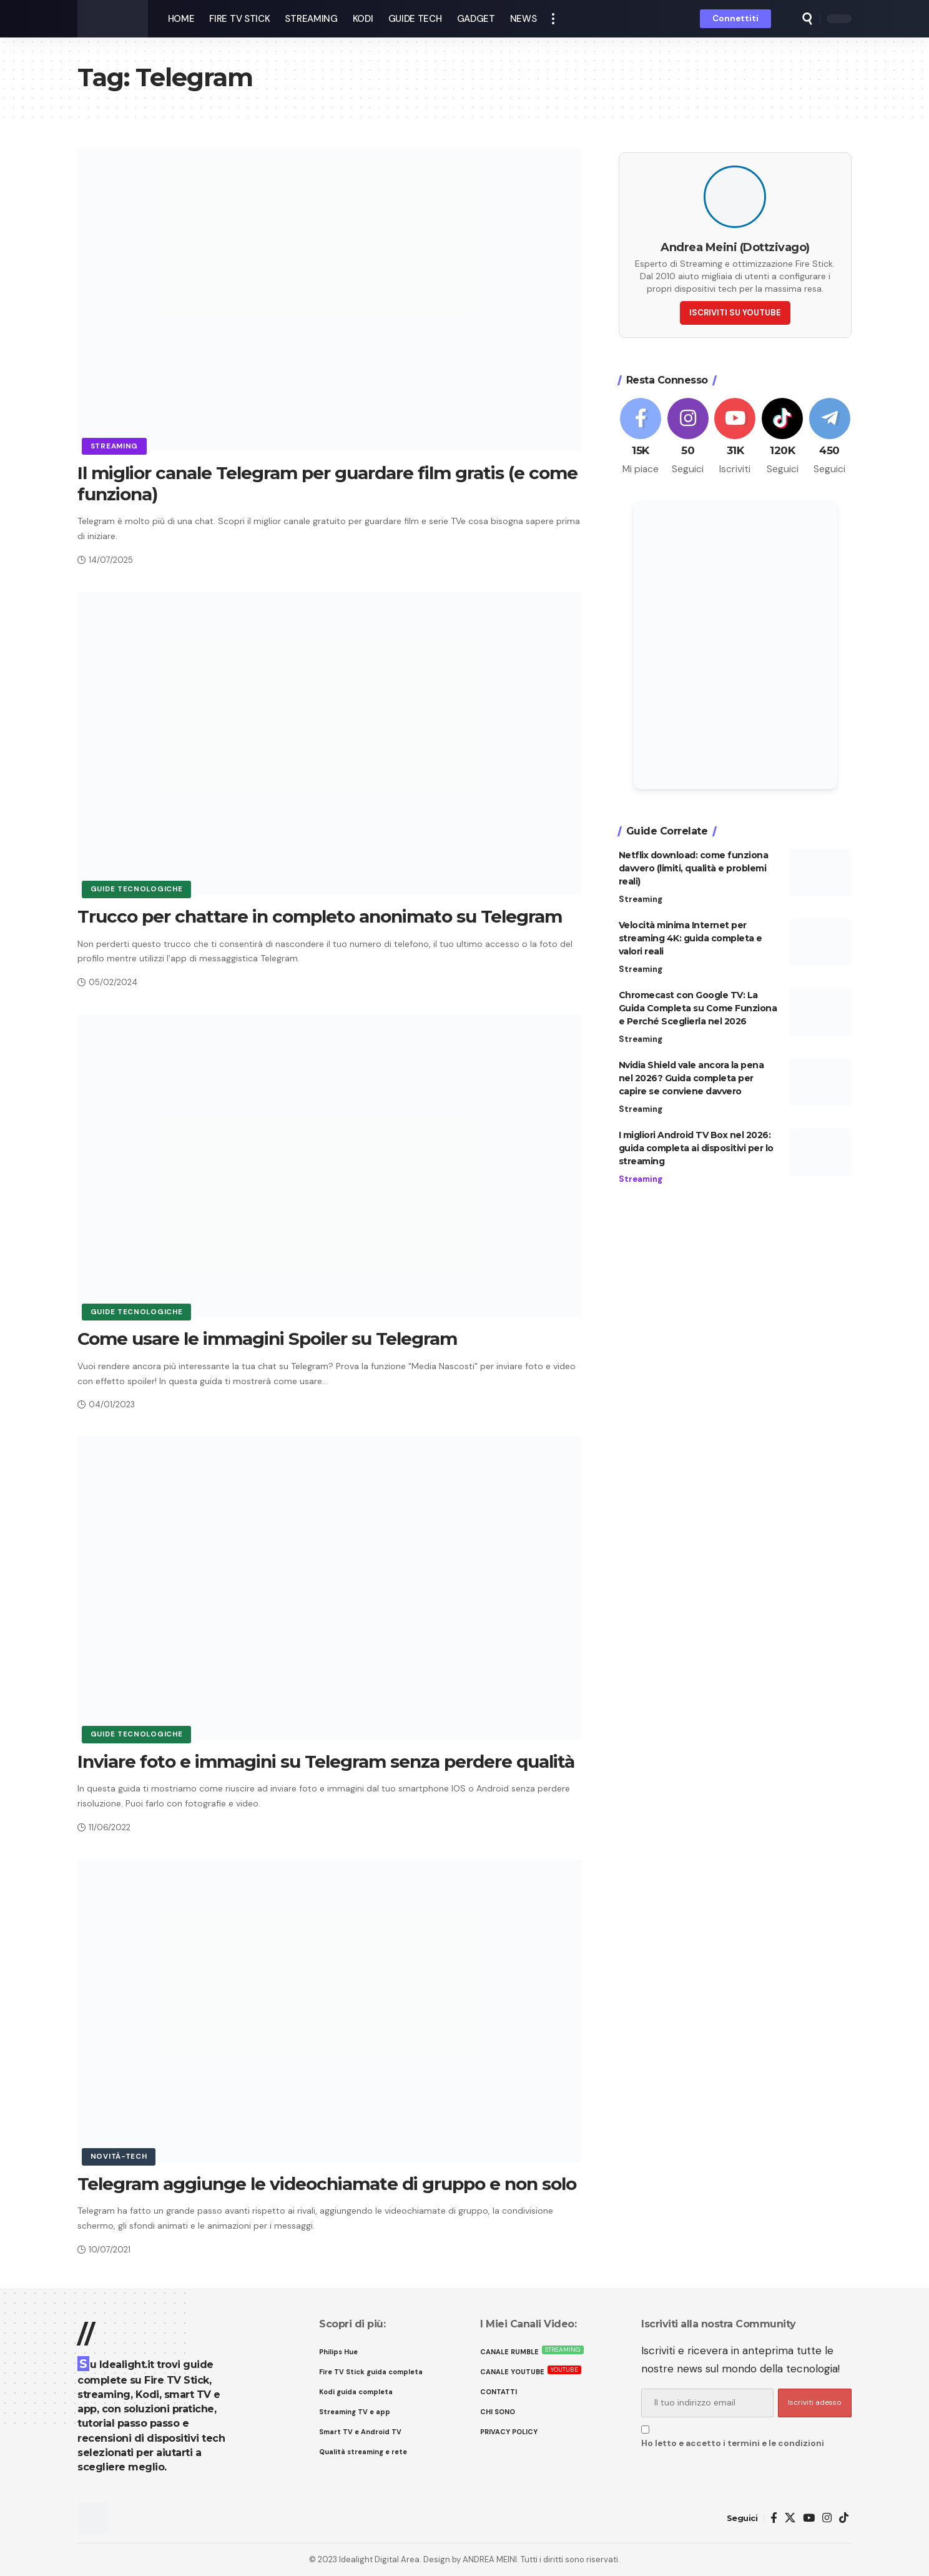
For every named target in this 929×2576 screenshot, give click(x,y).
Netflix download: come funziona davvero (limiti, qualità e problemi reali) (694, 864)
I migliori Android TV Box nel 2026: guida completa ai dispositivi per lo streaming (696, 1144)
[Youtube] (735, 433)
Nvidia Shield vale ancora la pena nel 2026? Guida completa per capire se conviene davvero (691, 1074)
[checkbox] (645, 2429)
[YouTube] (809, 2518)
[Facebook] (641, 433)
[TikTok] (844, 2518)
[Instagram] (688, 433)
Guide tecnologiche (137, 889)
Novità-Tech (119, 2156)
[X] (790, 2518)
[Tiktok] (782, 433)
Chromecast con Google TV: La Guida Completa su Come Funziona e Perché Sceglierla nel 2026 (698, 1004)
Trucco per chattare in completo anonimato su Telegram (319, 916)
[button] (553, 18)
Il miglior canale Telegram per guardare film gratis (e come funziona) (327, 483)
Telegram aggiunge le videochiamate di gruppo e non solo (326, 2183)
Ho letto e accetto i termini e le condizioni (732, 2443)
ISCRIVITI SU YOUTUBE (735, 309)
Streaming (114, 445)
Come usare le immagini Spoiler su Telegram (267, 1338)
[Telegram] (829, 433)
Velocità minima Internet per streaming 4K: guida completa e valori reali (690, 934)
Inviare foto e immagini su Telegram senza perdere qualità (325, 1761)
